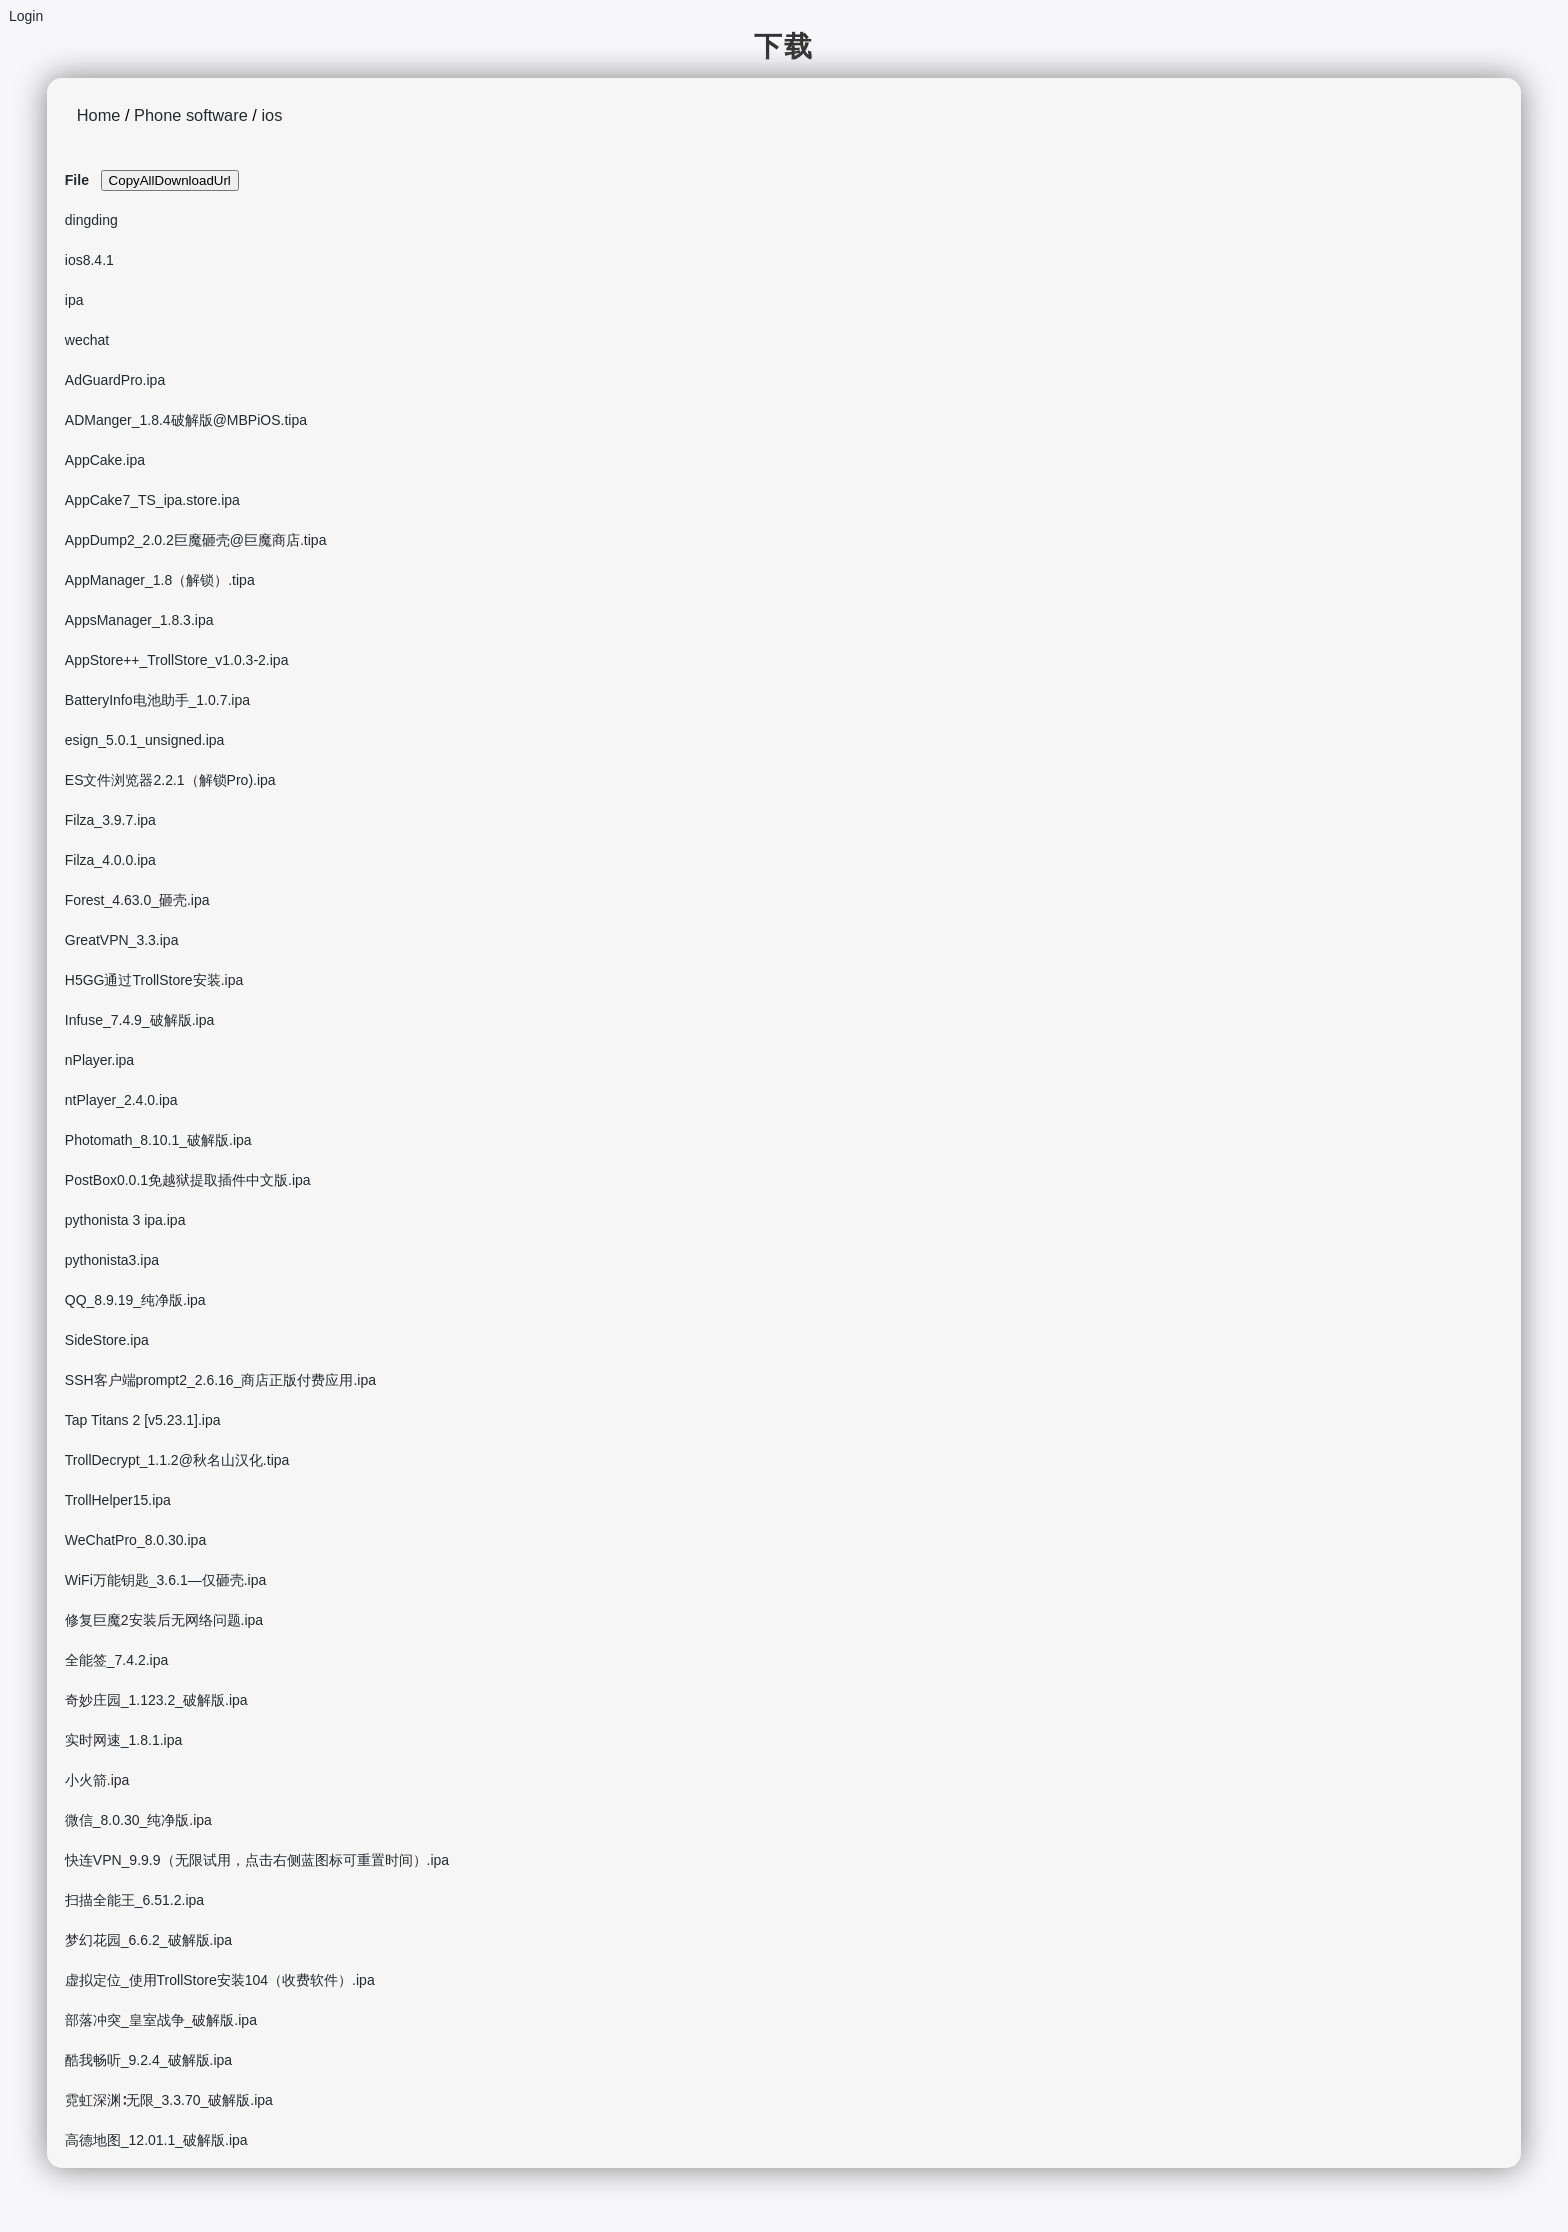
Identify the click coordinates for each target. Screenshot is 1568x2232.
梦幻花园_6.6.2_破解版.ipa (148, 1940)
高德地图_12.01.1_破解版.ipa (156, 2140)
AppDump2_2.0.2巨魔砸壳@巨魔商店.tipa (196, 540)
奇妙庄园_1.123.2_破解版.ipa (156, 1700)
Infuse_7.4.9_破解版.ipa (139, 1020)
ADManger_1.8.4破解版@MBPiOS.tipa (186, 420)
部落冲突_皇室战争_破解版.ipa (161, 2020)
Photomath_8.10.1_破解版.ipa (158, 1140)
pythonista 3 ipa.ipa (125, 1220)
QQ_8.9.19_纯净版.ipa (135, 1300)
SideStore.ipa (107, 1340)
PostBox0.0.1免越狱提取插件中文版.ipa (188, 1180)
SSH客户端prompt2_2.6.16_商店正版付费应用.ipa (220, 1380)
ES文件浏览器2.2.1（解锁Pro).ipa (170, 780)
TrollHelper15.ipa (118, 1500)
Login (26, 16)
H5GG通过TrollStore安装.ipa (154, 980)
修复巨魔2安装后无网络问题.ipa (164, 1620)
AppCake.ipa (105, 460)
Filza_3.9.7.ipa (110, 820)
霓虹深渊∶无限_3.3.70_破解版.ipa (169, 2100)
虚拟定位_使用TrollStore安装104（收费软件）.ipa (220, 1980)
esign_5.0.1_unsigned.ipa (145, 740)
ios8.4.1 (89, 260)
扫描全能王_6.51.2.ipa (134, 1900)
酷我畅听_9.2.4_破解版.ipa (148, 2060)
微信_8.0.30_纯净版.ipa (138, 1820)
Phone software (191, 115)
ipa (74, 300)
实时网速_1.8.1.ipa (124, 1740)
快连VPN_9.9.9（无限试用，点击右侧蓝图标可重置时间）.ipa (257, 1860)
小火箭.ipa (97, 1780)
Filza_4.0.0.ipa (110, 860)
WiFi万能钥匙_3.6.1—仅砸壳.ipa (165, 1580)
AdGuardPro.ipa (115, 380)
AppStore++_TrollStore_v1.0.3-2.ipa (177, 660)
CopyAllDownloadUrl (170, 180)
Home (99, 115)
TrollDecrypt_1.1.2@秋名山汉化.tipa (177, 1460)
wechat (87, 340)
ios (271, 115)
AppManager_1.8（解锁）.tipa (160, 580)
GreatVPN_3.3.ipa (122, 940)
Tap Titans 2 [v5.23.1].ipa (143, 1420)
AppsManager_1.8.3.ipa (139, 620)
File (77, 180)
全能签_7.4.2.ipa (117, 1660)
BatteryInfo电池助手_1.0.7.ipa (157, 700)
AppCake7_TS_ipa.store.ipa (152, 500)
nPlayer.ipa (99, 1060)
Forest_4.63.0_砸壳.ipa (137, 900)
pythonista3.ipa (112, 1260)
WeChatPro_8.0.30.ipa (135, 1540)
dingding (91, 220)
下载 (784, 46)
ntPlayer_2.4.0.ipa (121, 1100)
